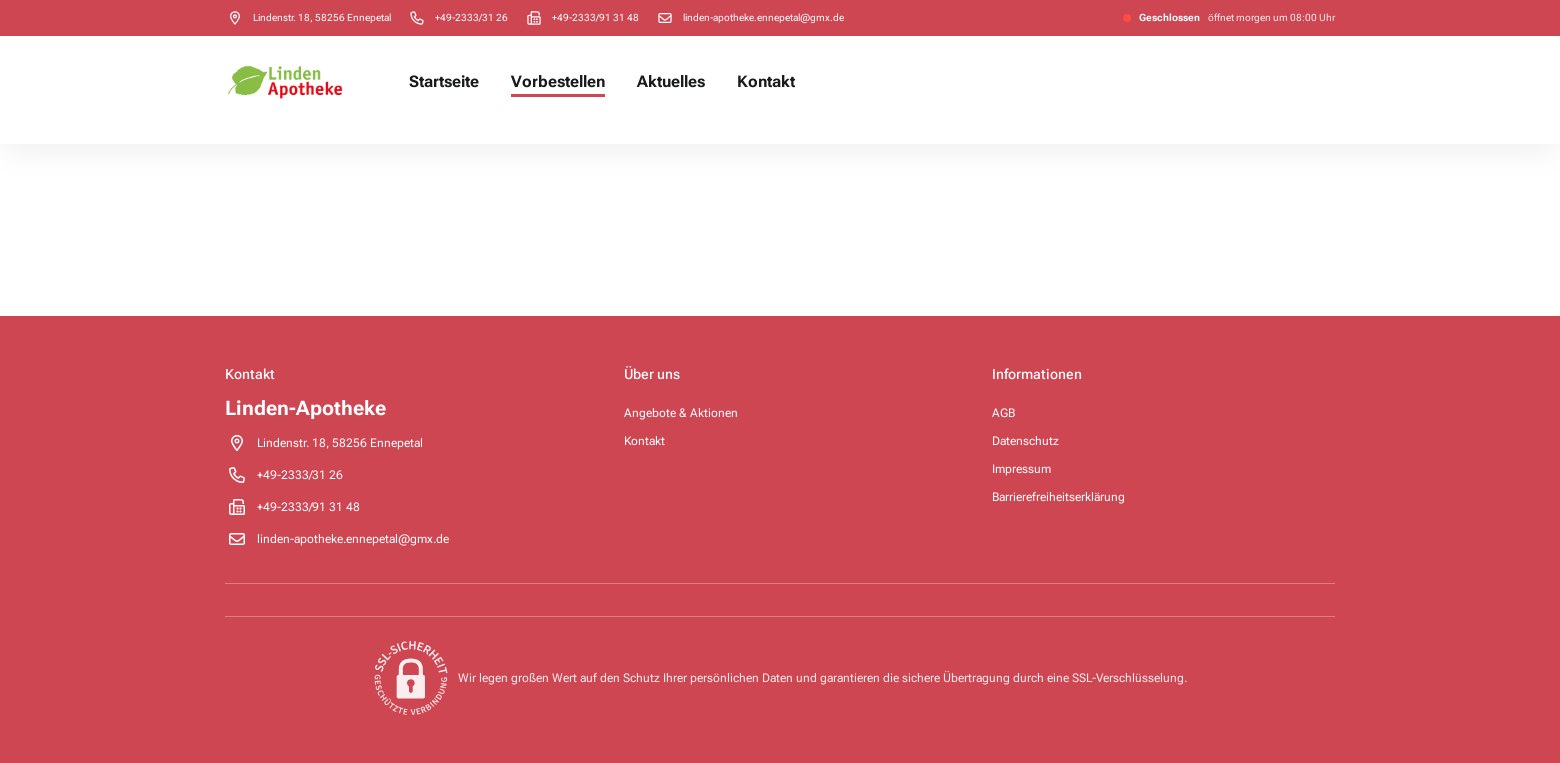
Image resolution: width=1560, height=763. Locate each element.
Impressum (1021, 469)
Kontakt (766, 81)
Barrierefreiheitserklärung (1058, 497)
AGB (1003, 413)
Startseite (444, 81)
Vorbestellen (558, 81)
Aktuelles (671, 81)
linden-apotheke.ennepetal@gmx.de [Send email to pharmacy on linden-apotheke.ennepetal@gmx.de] (763, 17)
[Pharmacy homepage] (285, 82)
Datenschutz (1025, 441)
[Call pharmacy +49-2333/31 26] (471, 17)
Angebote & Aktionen (681, 413)
